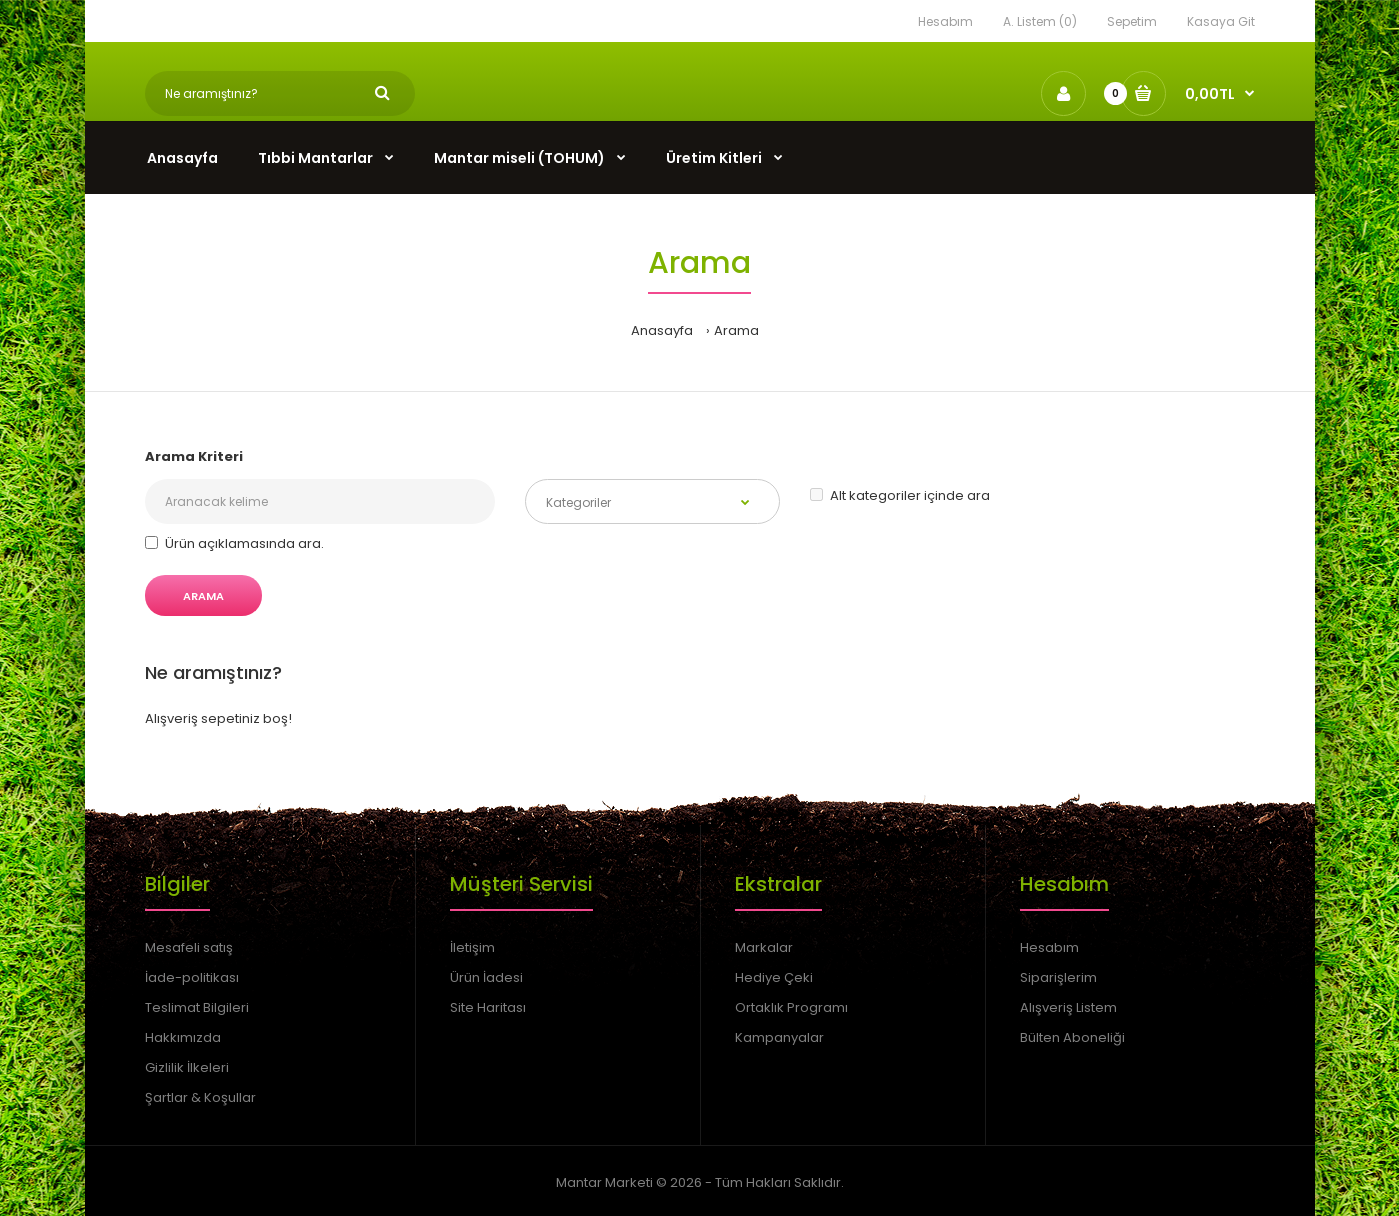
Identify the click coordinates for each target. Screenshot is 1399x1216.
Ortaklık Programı (791, 1007)
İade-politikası (192, 977)
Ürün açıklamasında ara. (234, 543)
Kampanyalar (779, 1037)
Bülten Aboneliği (1072, 1037)
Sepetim (1132, 21)
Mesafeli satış (189, 947)
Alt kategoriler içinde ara (900, 495)
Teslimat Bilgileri (197, 1007)
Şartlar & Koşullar (200, 1097)
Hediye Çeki (774, 977)
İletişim (472, 947)
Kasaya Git (1221, 21)
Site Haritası (488, 1007)
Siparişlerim (1058, 977)
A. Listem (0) (1040, 21)
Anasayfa (662, 330)
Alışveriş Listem (1068, 1007)
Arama (736, 330)
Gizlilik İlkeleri (187, 1067)
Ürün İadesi (486, 977)
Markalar (764, 947)
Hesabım (945, 21)
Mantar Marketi (604, 1182)
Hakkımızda (183, 1037)
